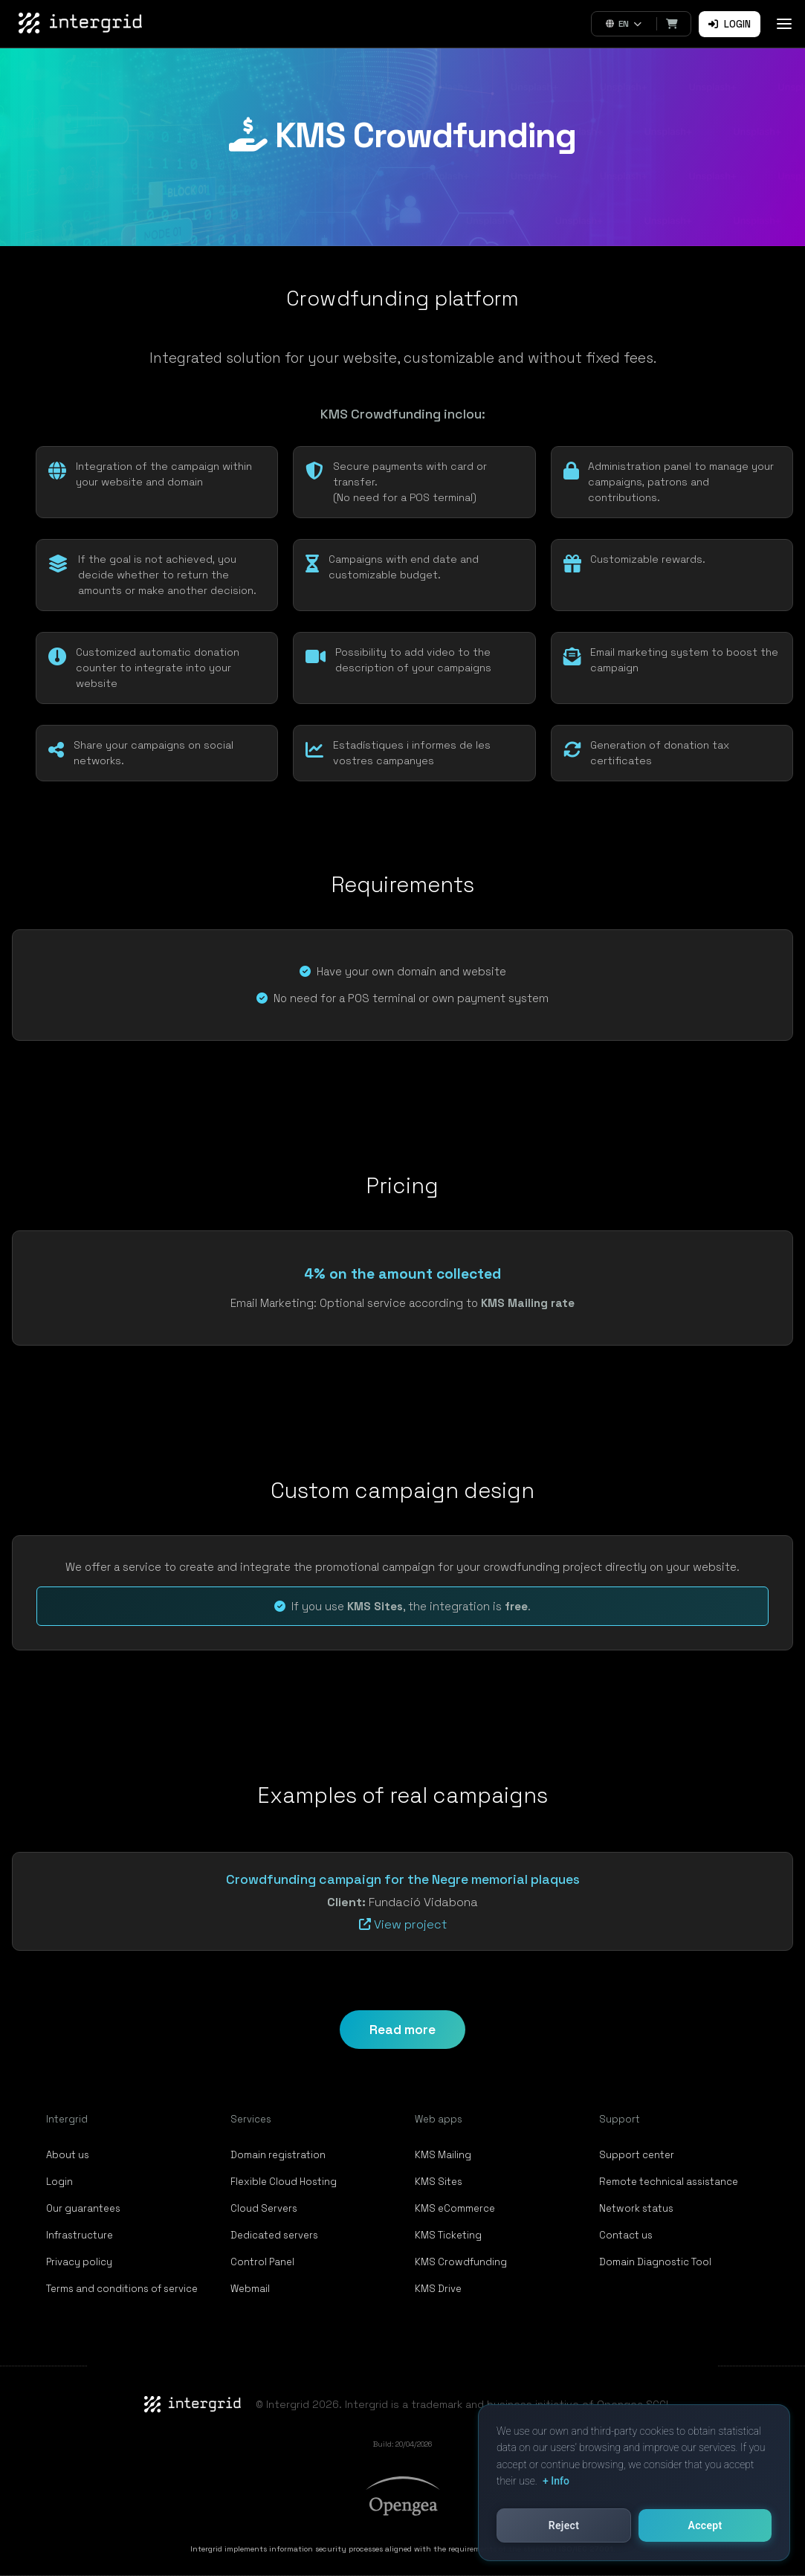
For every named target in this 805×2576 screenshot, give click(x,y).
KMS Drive (438, 2288)
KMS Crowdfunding (461, 2262)
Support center (636, 2155)
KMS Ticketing (448, 2235)
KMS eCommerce (455, 2208)
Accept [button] (705, 2525)
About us (67, 2155)
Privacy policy (79, 2262)
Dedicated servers (274, 2235)
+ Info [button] (556, 2481)
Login (729, 24)
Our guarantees (83, 2208)
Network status (636, 2208)
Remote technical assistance (668, 2181)
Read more (402, 2029)
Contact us (626, 2235)
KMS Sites (438, 2181)
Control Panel (262, 2262)
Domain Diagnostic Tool (655, 2262)
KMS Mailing (443, 2155)
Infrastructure (79, 2235)
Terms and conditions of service (122, 2288)
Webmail (250, 2288)
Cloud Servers (263, 2208)
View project (403, 1924)
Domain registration (278, 2155)
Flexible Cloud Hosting (283, 2181)
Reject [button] (564, 2525)
